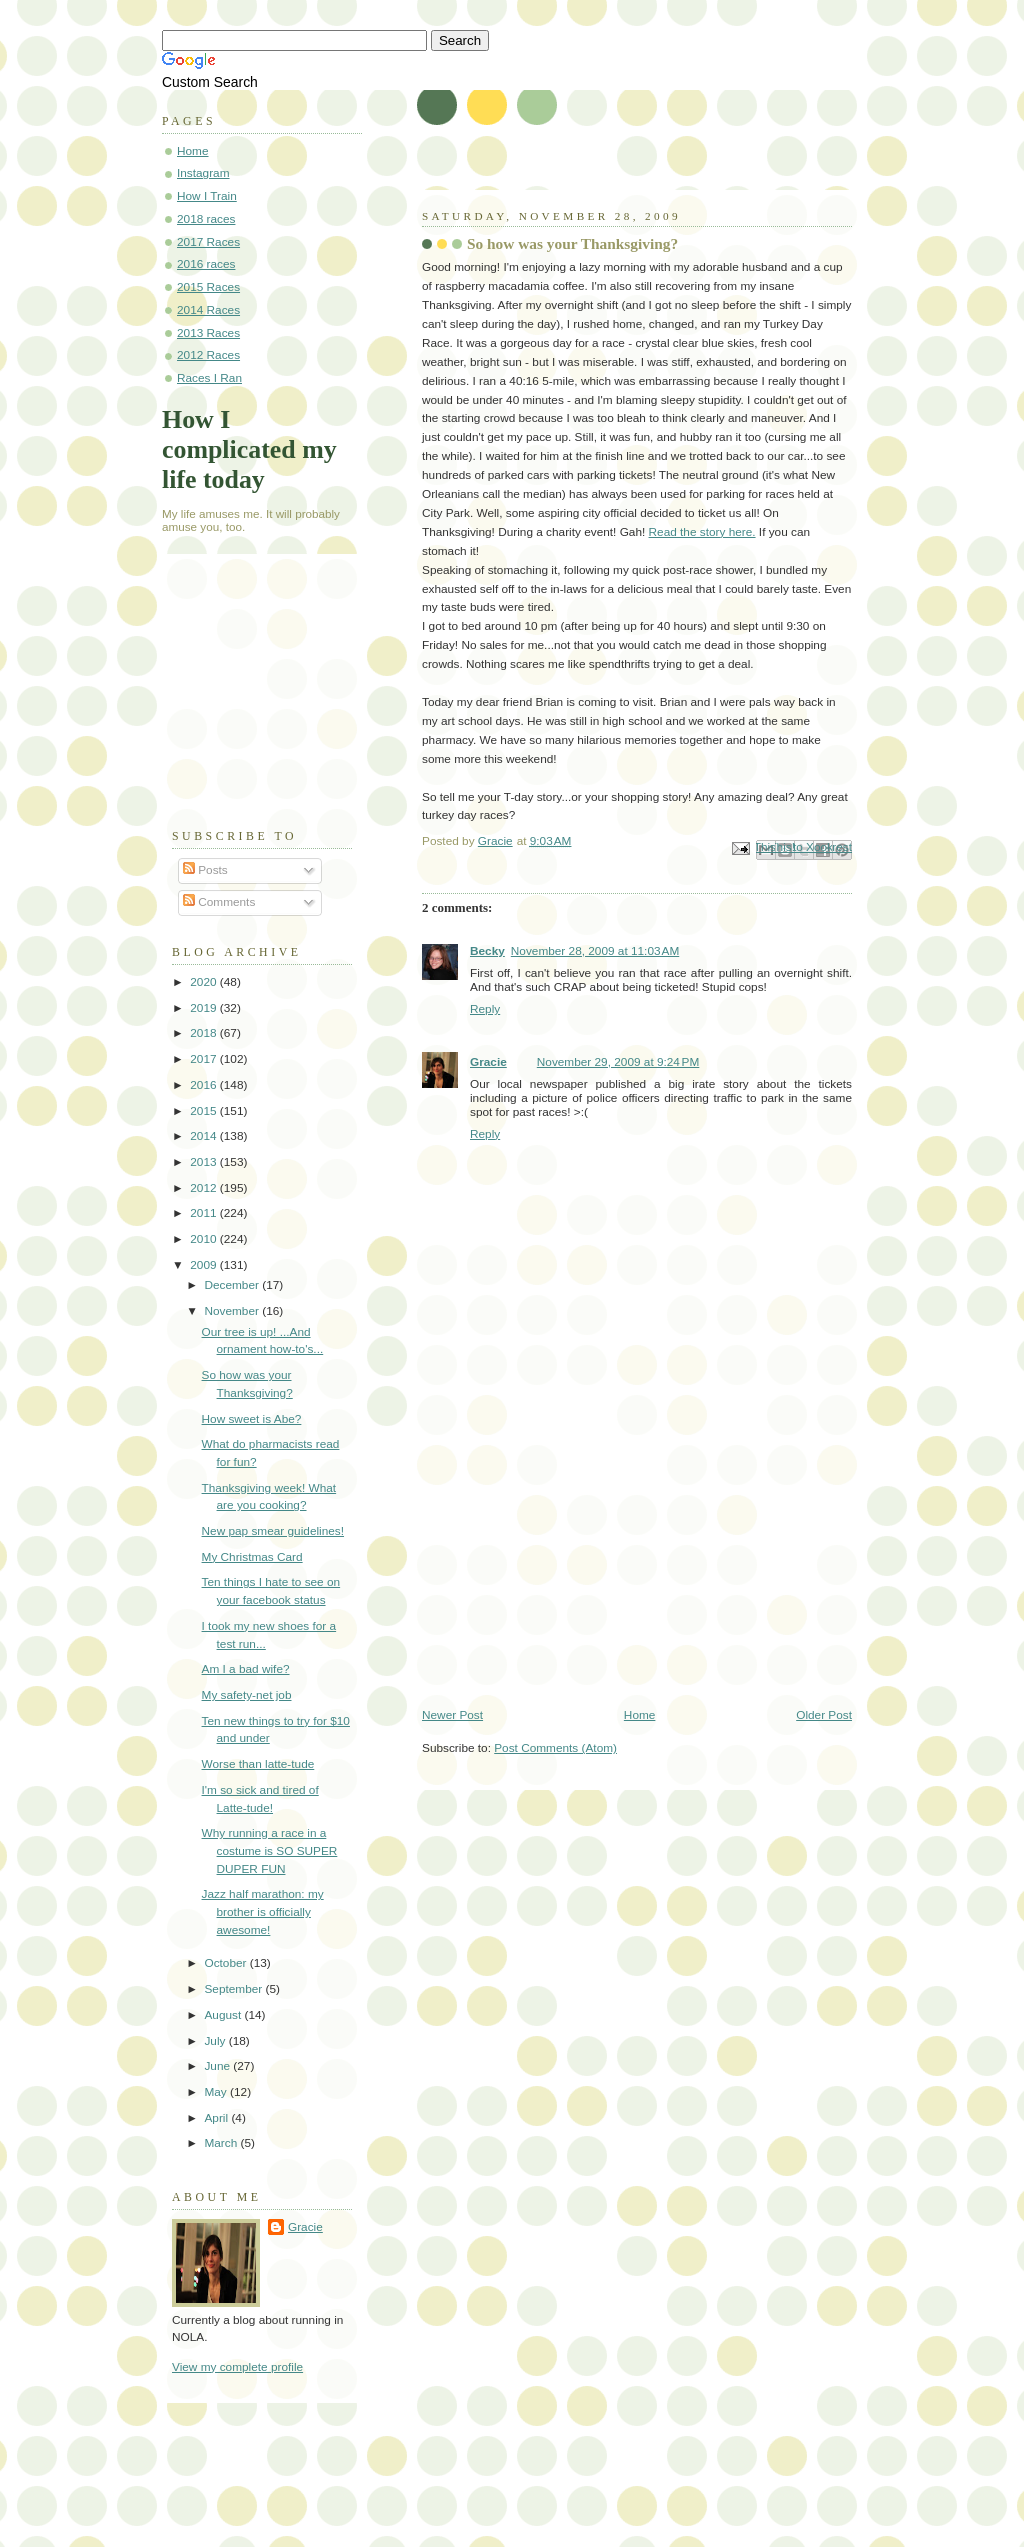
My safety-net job (247, 1695)
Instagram (203, 173)
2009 (205, 1265)
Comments (219, 902)
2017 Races (208, 242)
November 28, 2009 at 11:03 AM (595, 951)
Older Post (824, 1715)
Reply (485, 1009)
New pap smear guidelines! (273, 1531)
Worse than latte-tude (258, 1764)
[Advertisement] (572, 1568)
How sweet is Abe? (252, 1419)
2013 (205, 1162)
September (234, 1989)
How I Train (207, 196)
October (226, 1963)
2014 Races (208, 310)
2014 (205, 1136)
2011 (205, 1213)
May (217, 2092)
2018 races (206, 219)
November (233, 1311)
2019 (205, 1008)
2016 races (206, 264)
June (218, 2066)
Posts (205, 870)
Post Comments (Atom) (555, 1748)
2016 (205, 1085)
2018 (205, 1033)
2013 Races (208, 333)
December (233, 1285)
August (224, 2015)
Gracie (488, 1062)
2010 (205, 1239)
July (216, 2041)
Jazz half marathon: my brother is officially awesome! (263, 1911)
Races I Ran (209, 378)
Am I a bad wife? (246, 1669)
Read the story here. (702, 532)
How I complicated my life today (249, 449)
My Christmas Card (252, 1557)
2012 (205, 1188)
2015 (205, 1111)
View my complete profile (237, 2367)
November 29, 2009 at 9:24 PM (618, 1062)
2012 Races (208, 355)
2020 (205, 982)
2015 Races (208, 287)
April (217, 2118)
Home (640, 1715)
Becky (487, 951)
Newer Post (452, 1715)
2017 (205, 1059)
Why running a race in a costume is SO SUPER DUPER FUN (270, 1850)
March (222, 2143)
